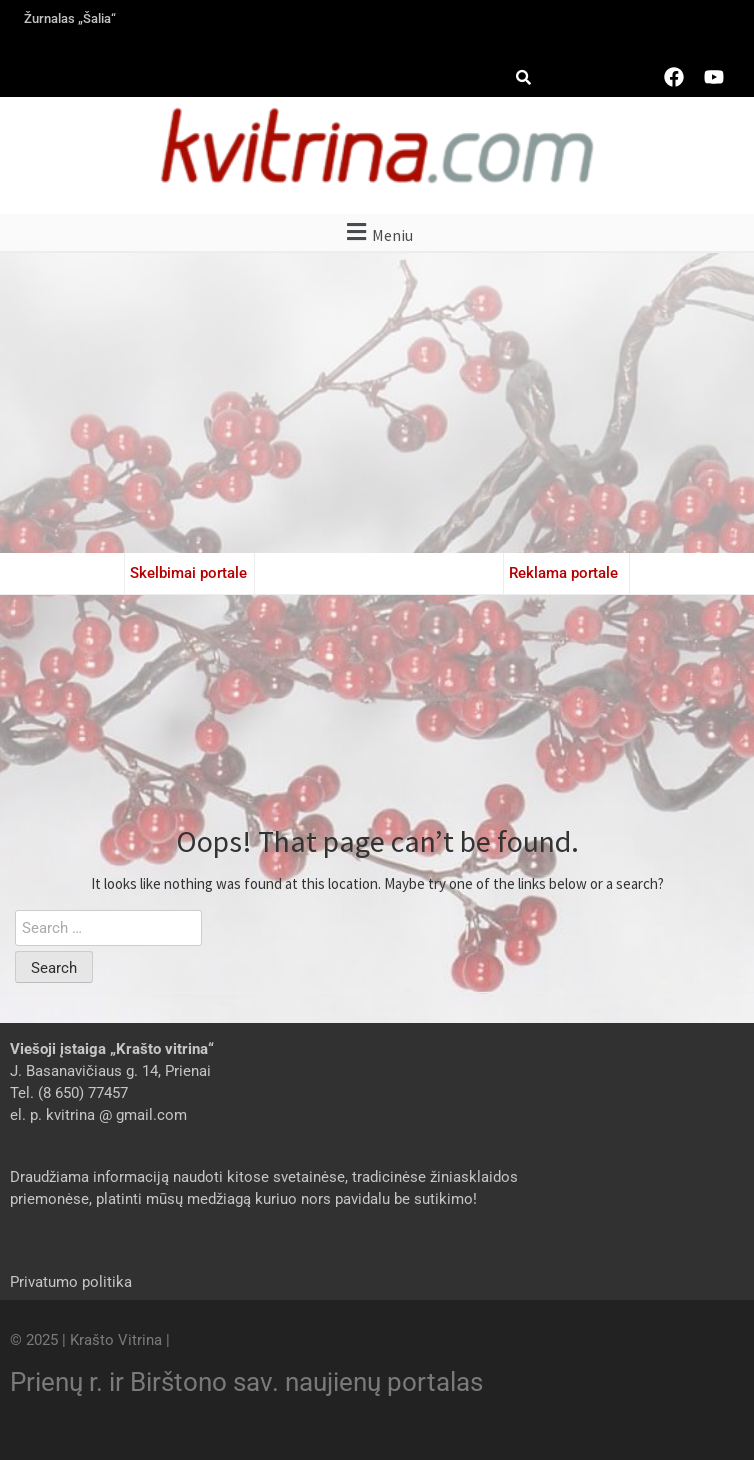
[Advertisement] (377, 403)
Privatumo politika (71, 1282)
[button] (377, 232)
